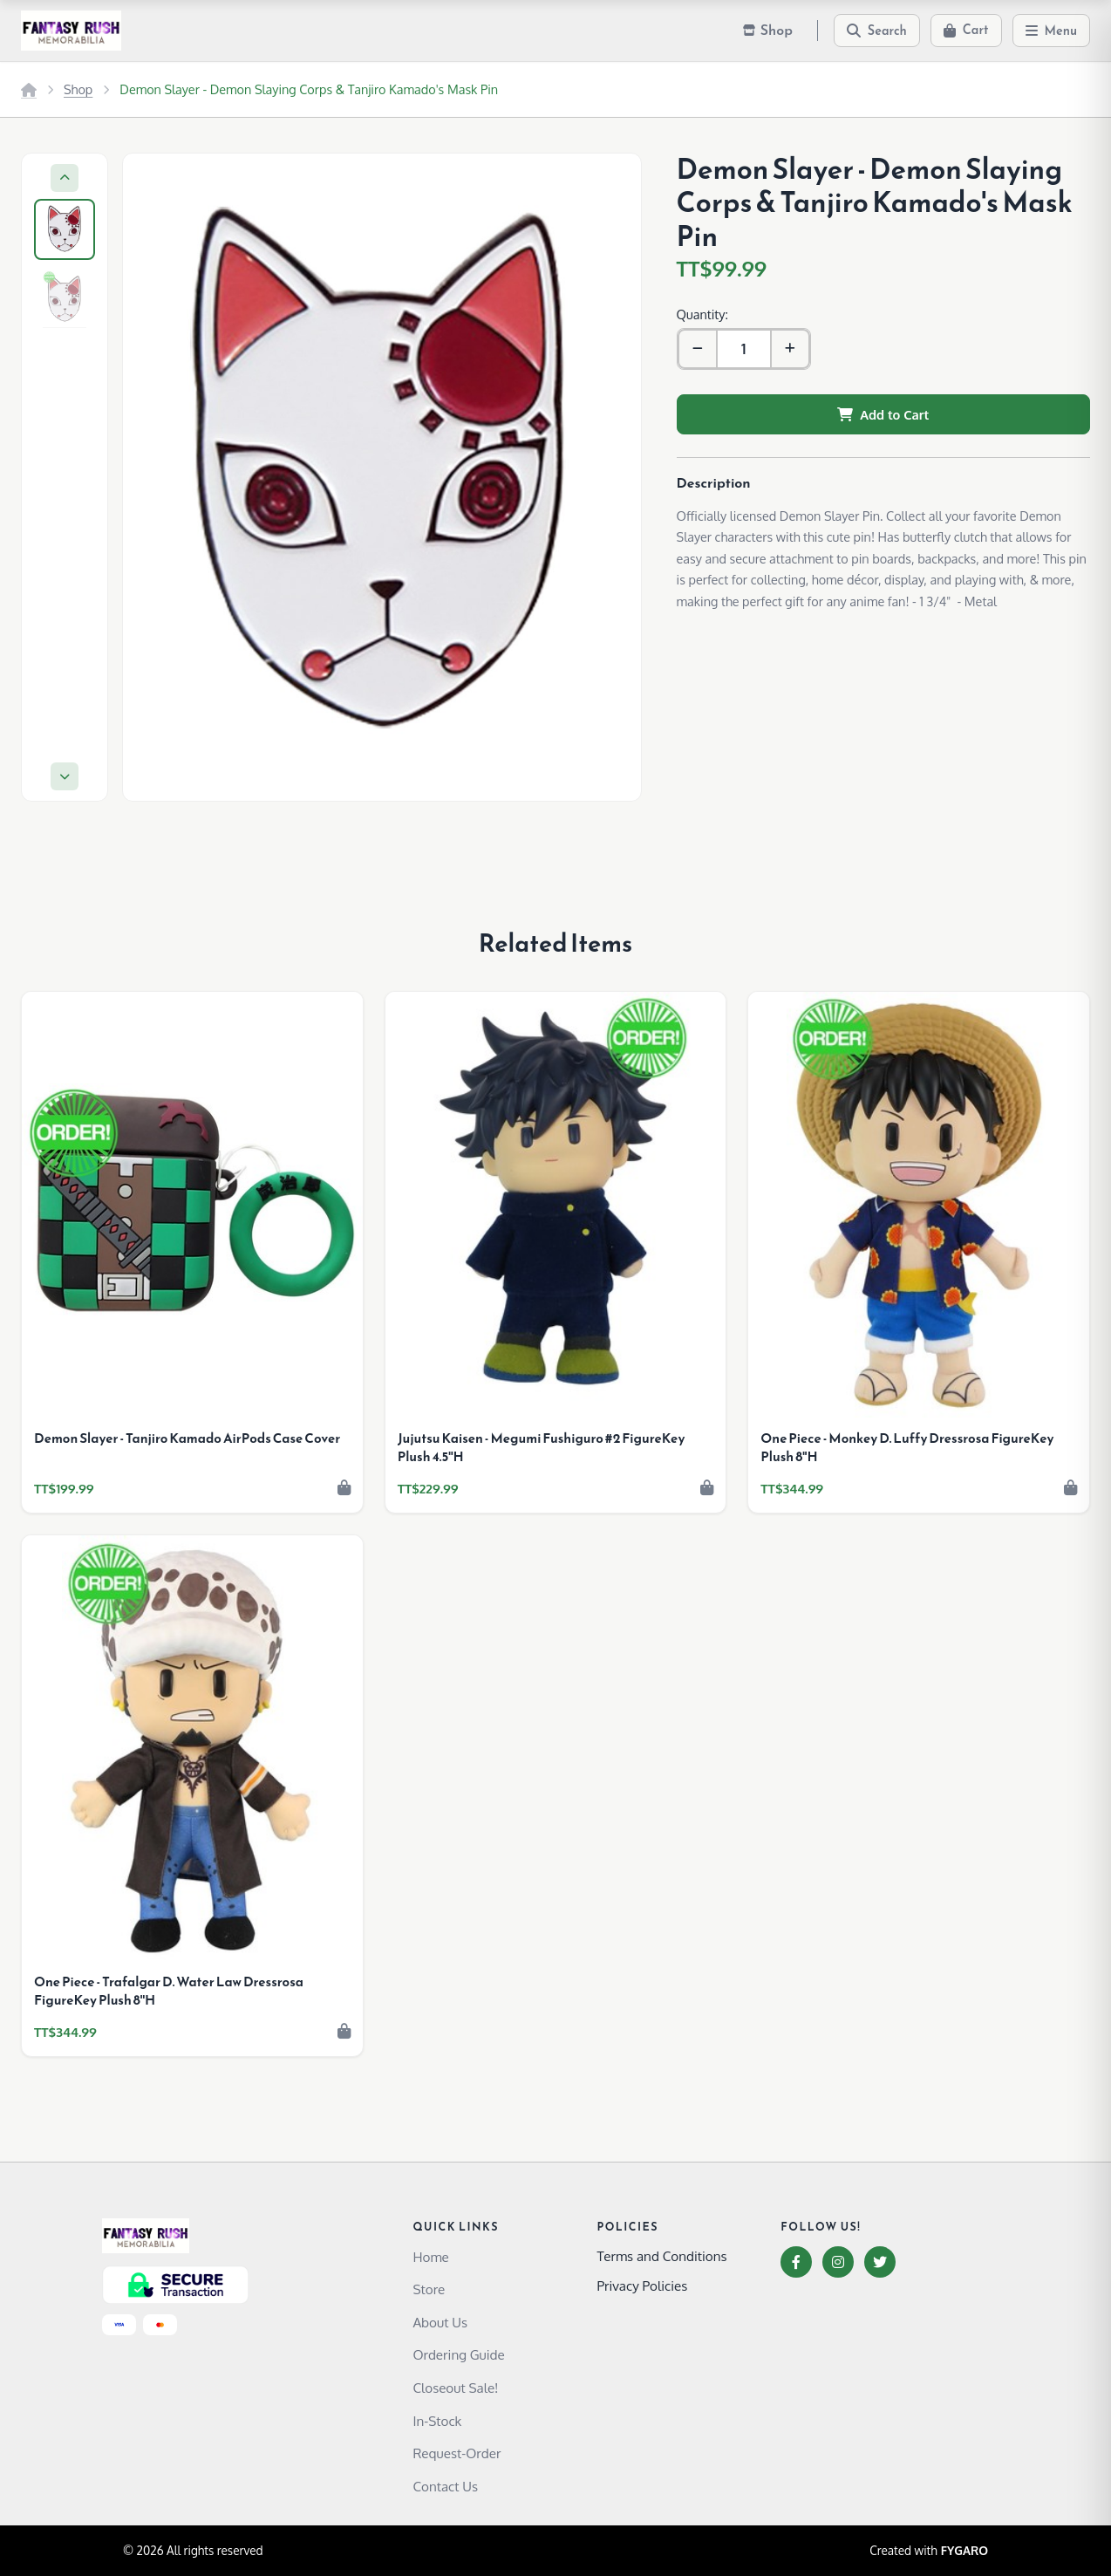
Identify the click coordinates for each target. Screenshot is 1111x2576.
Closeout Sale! (455, 2387)
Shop (78, 89)
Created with (928, 2550)
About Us (439, 2322)
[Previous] (64, 178)
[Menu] (1051, 30)
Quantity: (702, 314)
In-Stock (436, 2420)
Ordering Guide (458, 2354)
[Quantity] (744, 349)
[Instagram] (838, 2262)
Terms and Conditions (661, 2256)
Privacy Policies (641, 2285)
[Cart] (966, 30)
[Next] (64, 776)
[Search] (877, 30)
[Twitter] (880, 2262)
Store (428, 2289)
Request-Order (456, 2453)
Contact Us (445, 2486)
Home (430, 2256)
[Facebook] (796, 2262)
